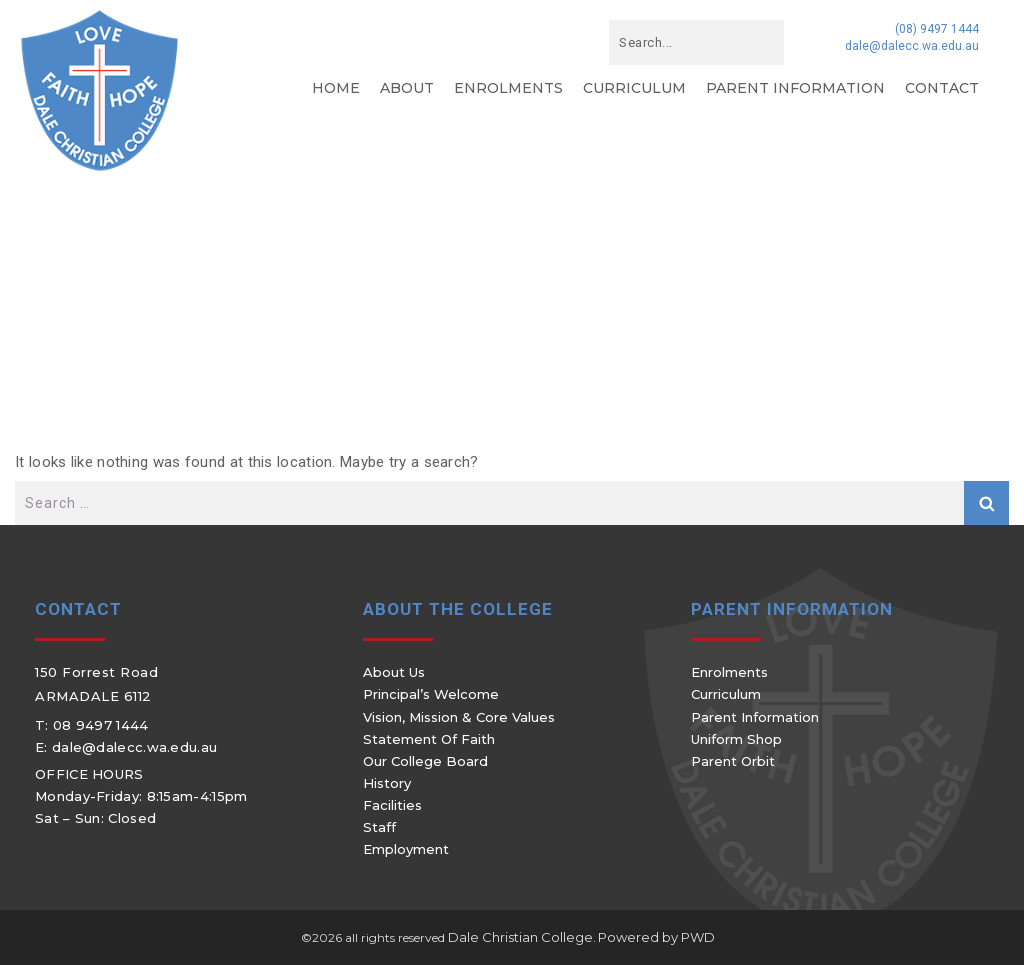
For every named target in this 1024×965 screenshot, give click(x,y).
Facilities (392, 805)
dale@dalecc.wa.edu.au (912, 46)
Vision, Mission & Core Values (459, 717)
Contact (942, 88)
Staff (379, 827)
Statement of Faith (429, 739)
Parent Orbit (733, 761)
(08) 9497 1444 (937, 29)
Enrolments (508, 88)
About (407, 88)
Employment (406, 849)
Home (336, 88)
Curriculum (634, 88)
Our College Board (425, 761)
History (387, 783)
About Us (394, 672)
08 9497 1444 (101, 725)
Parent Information (795, 88)
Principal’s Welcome (431, 694)
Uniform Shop (736, 739)
